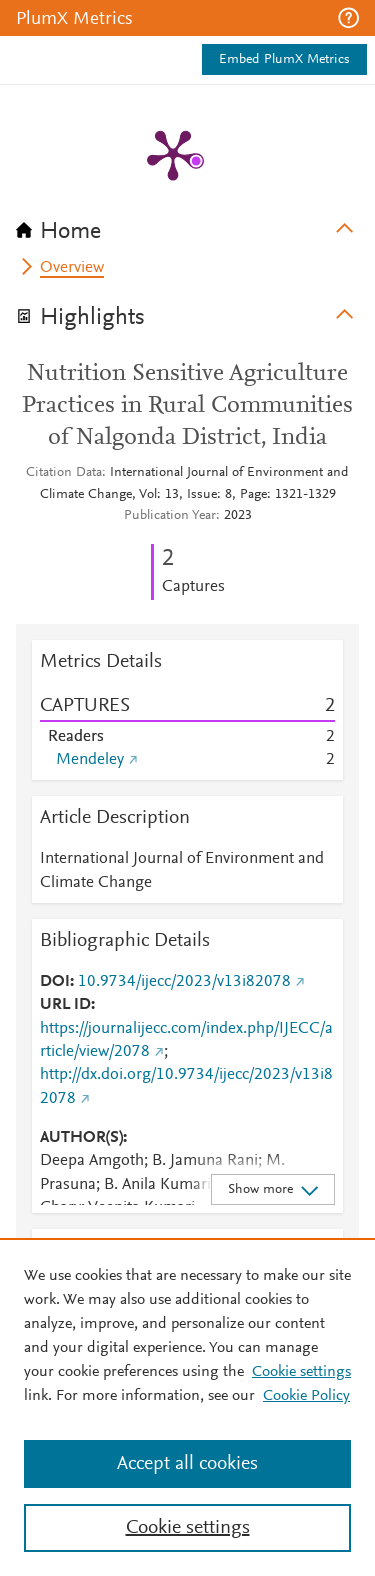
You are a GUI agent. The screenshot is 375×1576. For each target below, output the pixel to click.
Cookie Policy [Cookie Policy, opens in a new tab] (306, 1396)
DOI (55, 982)
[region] (187, 1407)
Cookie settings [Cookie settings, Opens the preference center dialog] (188, 1528)
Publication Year (170, 516)
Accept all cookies (187, 1464)
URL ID (65, 1005)
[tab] (187, 225)
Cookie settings (301, 1372)
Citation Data (64, 473)
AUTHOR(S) (81, 1138)
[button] (348, 18)
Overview (72, 268)
